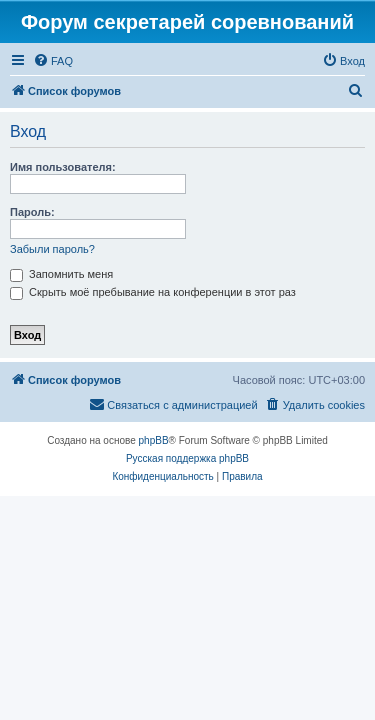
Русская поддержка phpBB (187, 458)
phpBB (154, 440)
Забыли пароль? (52, 249)
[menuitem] (53, 61)
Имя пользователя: (63, 167)
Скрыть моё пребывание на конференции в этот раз (153, 292)
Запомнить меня (61, 274)
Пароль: (32, 212)
